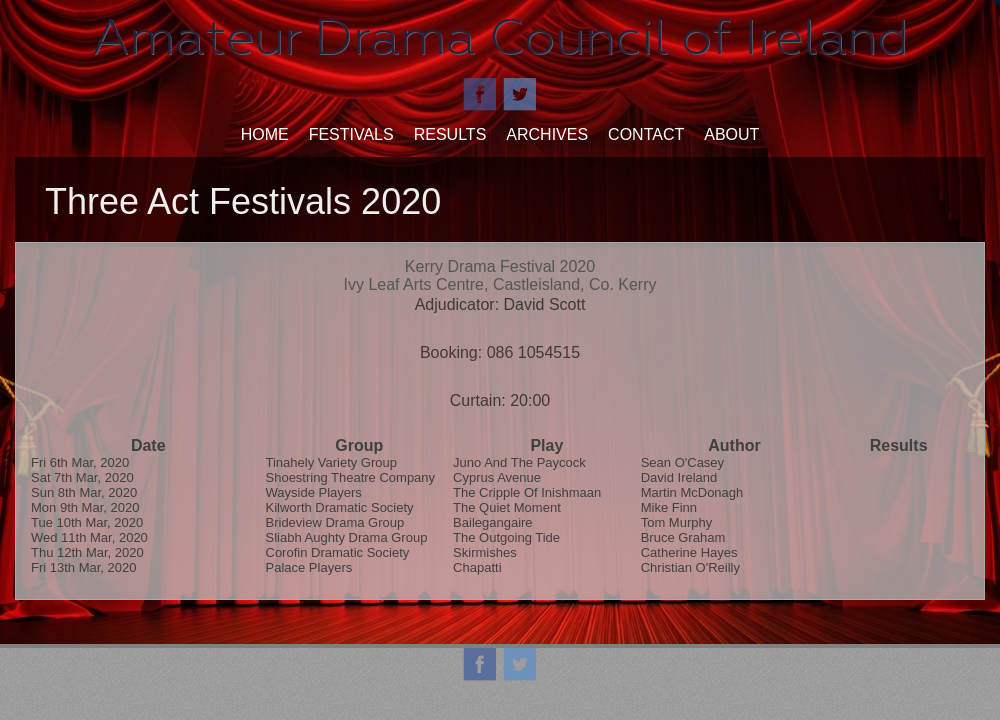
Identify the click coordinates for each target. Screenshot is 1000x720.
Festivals (351, 134)
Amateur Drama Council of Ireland (500, 37)
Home (265, 134)
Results (450, 134)
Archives (547, 134)
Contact (646, 134)
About (731, 134)
